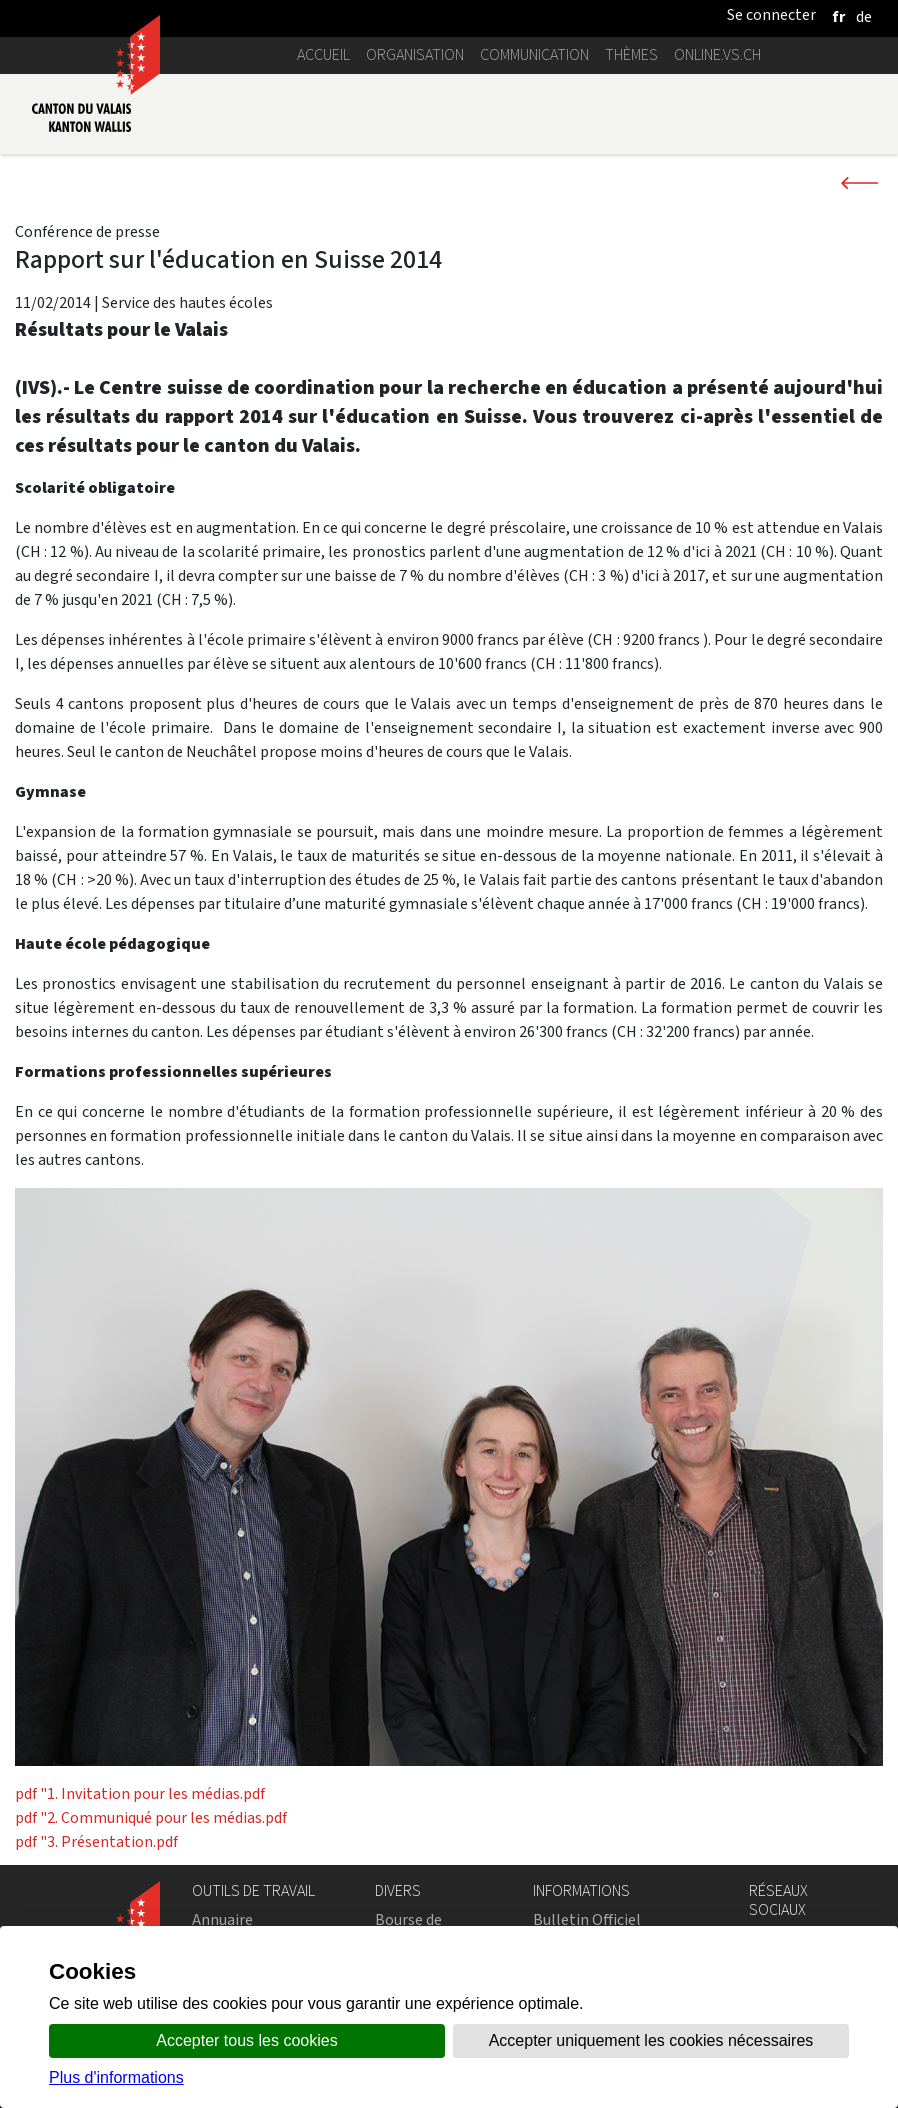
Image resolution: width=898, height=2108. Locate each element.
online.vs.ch (717, 54)
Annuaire (222, 1919)
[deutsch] (864, 16)
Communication (534, 54)
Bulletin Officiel (587, 1919)
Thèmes (631, 54)
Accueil (323, 54)
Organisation (415, 54)
